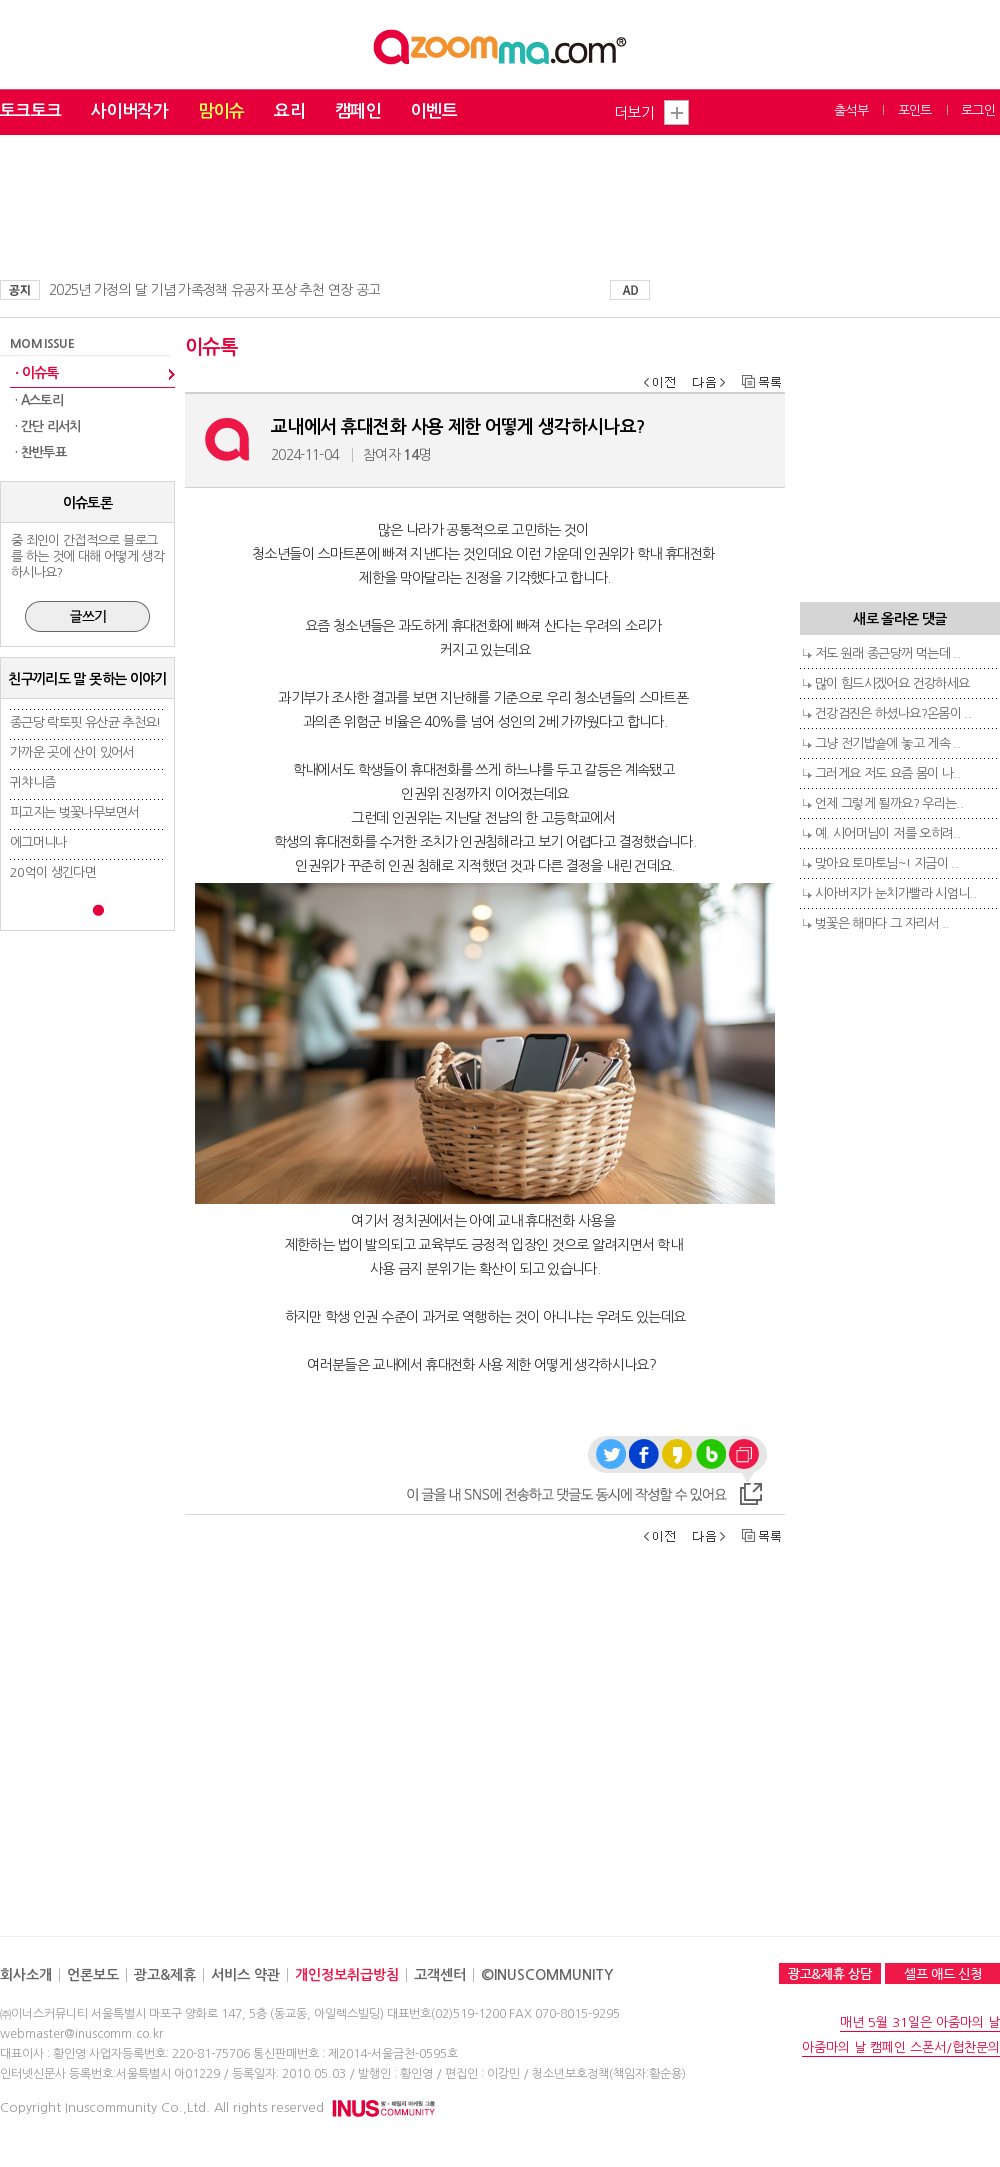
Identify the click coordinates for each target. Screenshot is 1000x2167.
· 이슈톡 (37, 373)
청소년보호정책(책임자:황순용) (609, 2074)
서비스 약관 (245, 1975)
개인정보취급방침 (347, 1975)
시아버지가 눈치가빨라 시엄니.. (895, 893)
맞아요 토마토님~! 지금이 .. (886, 863)
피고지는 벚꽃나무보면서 (74, 812)
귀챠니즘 (32, 782)
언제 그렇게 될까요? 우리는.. (889, 803)
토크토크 (30, 111)
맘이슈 (221, 111)
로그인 (978, 110)
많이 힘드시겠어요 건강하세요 (892, 683)
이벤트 (434, 111)
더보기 (634, 112)
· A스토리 (39, 400)
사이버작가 (129, 111)
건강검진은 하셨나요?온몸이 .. (893, 713)
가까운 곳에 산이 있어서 (72, 752)
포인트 (915, 110)
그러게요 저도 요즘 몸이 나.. (887, 773)
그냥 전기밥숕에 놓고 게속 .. (887, 743)
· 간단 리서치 (48, 426)
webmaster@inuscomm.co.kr (81, 2034)
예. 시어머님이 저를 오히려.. (887, 833)
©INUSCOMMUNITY (547, 1975)
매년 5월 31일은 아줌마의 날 (920, 2022)
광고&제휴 (165, 1975)
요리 (289, 111)
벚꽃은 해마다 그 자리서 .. (882, 923)
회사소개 (26, 1975)
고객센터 (440, 1975)
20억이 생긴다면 (53, 872)
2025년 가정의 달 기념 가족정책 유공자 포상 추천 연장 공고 (214, 290)
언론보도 (93, 1975)
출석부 (851, 110)
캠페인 (358, 111)
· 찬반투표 (40, 452)
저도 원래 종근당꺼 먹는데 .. (887, 653)
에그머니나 (38, 842)
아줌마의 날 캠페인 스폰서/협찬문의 (901, 2047)
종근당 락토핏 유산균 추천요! (85, 722)
